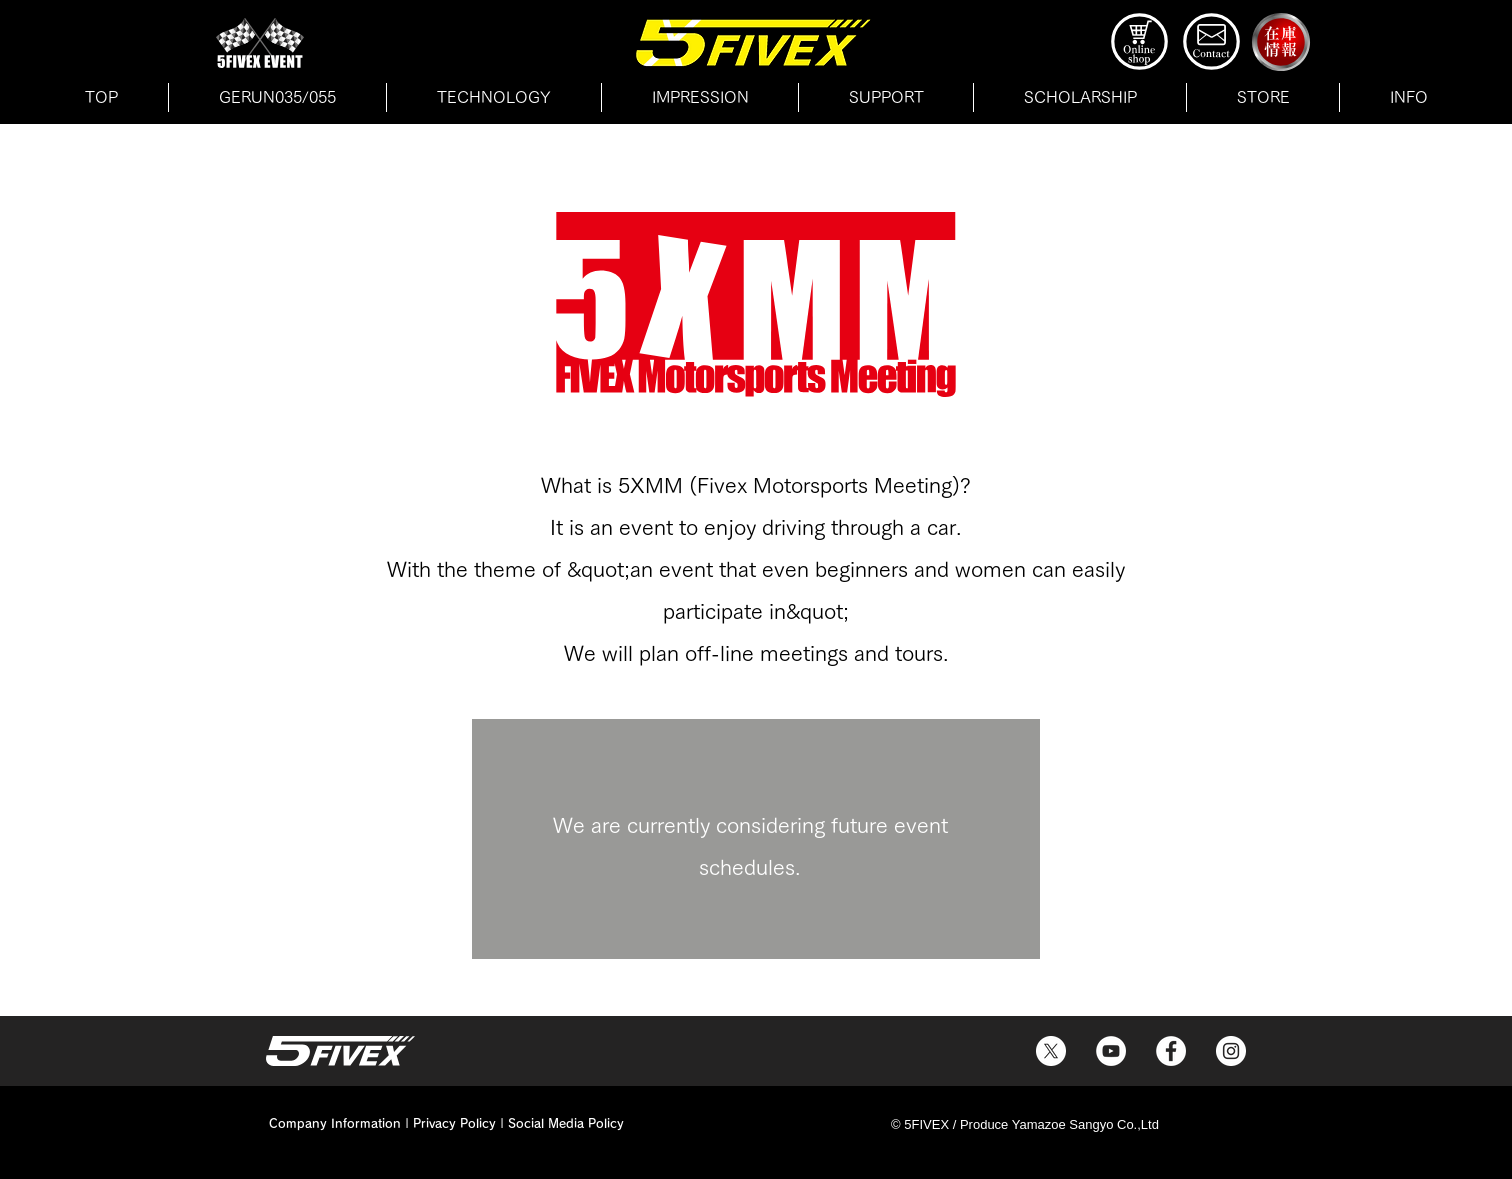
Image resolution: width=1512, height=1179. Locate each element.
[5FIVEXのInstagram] (1231, 1051)
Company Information (335, 1123)
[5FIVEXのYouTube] (1111, 1051)
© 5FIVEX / (925, 1124)
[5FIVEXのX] (1051, 1051)
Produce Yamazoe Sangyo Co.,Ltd (1059, 1124)
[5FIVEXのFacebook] (1171, 1051)
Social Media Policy (566, 1123)
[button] (1263, 97)
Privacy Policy (454, 1123)
